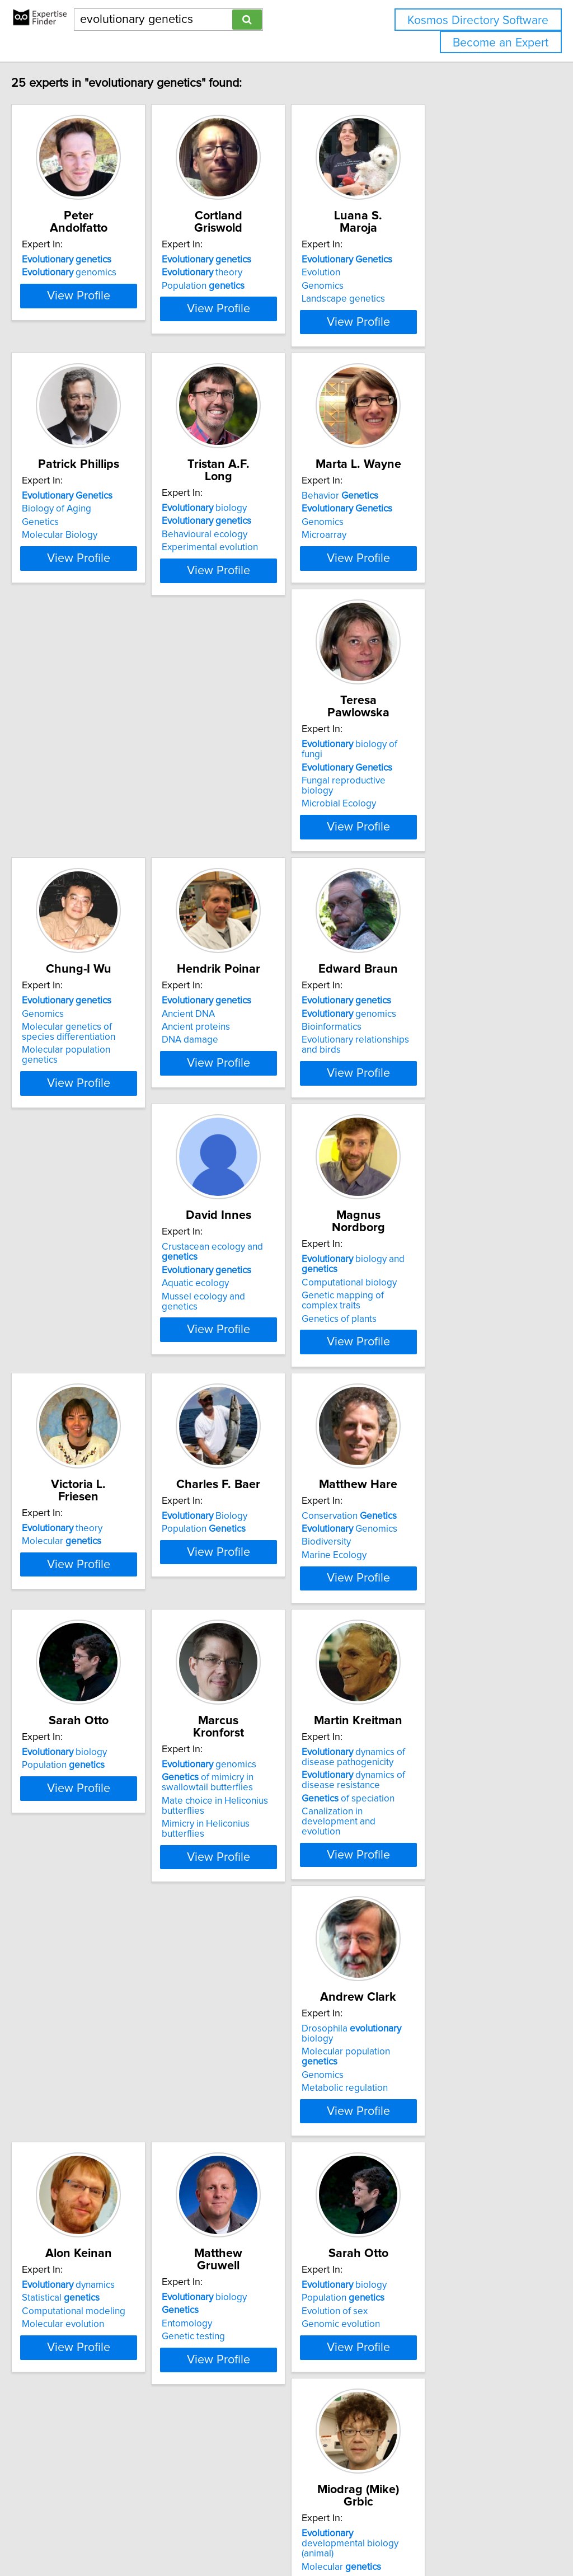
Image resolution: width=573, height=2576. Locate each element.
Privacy (384, 2535)
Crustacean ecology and (283, 1046)
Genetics (63, 540)
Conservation (428, 1313)
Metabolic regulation (88, 1885)
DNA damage (409, 819)
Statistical (252, 1859)
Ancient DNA (407, 793)
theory (253, 260)
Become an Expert (500, 43)
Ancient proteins (415, 806)
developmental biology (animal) (271, 2117)
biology (255, 514)
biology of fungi (104, 780)
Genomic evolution (84, 2151)
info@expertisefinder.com (291, 2535)
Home (354, 2535)
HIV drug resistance (422, 2151)
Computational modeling (265, 1872)
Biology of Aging (80, 527)
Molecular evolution (254, 1885)
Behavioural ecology (256, 540)
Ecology (62, 2415)
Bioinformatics (75, 1073)
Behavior (419, 514)
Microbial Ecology (82, 819)
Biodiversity (405, 1339)
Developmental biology (262, 2148)
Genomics (402, 274)
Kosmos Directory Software (477, 20)
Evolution (400, 260)
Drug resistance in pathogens (442, 2138)
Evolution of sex (78, 2138)
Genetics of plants (418, 1096)
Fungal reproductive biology (104, 806)
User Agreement (433, 2535)
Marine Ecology (413, 1352)
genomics (92, 260)
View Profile (116, 340)
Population (254, 274)
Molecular (85, 1326)
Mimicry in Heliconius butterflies (279, 1639)
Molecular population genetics (276, 829)
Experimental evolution (261, 553)
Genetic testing (412, 1885)
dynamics (259, 1846)
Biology (256, 1313)
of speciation (427, 1626)
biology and (451, 1046)
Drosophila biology (112, 1846)
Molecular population (108, 1859)
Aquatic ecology (246, 1073)
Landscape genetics (422, 286)
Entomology (406, 1872)
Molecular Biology (83, 553)
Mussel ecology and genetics (274, 1086)
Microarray (403, 553)
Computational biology (428, 1059)
